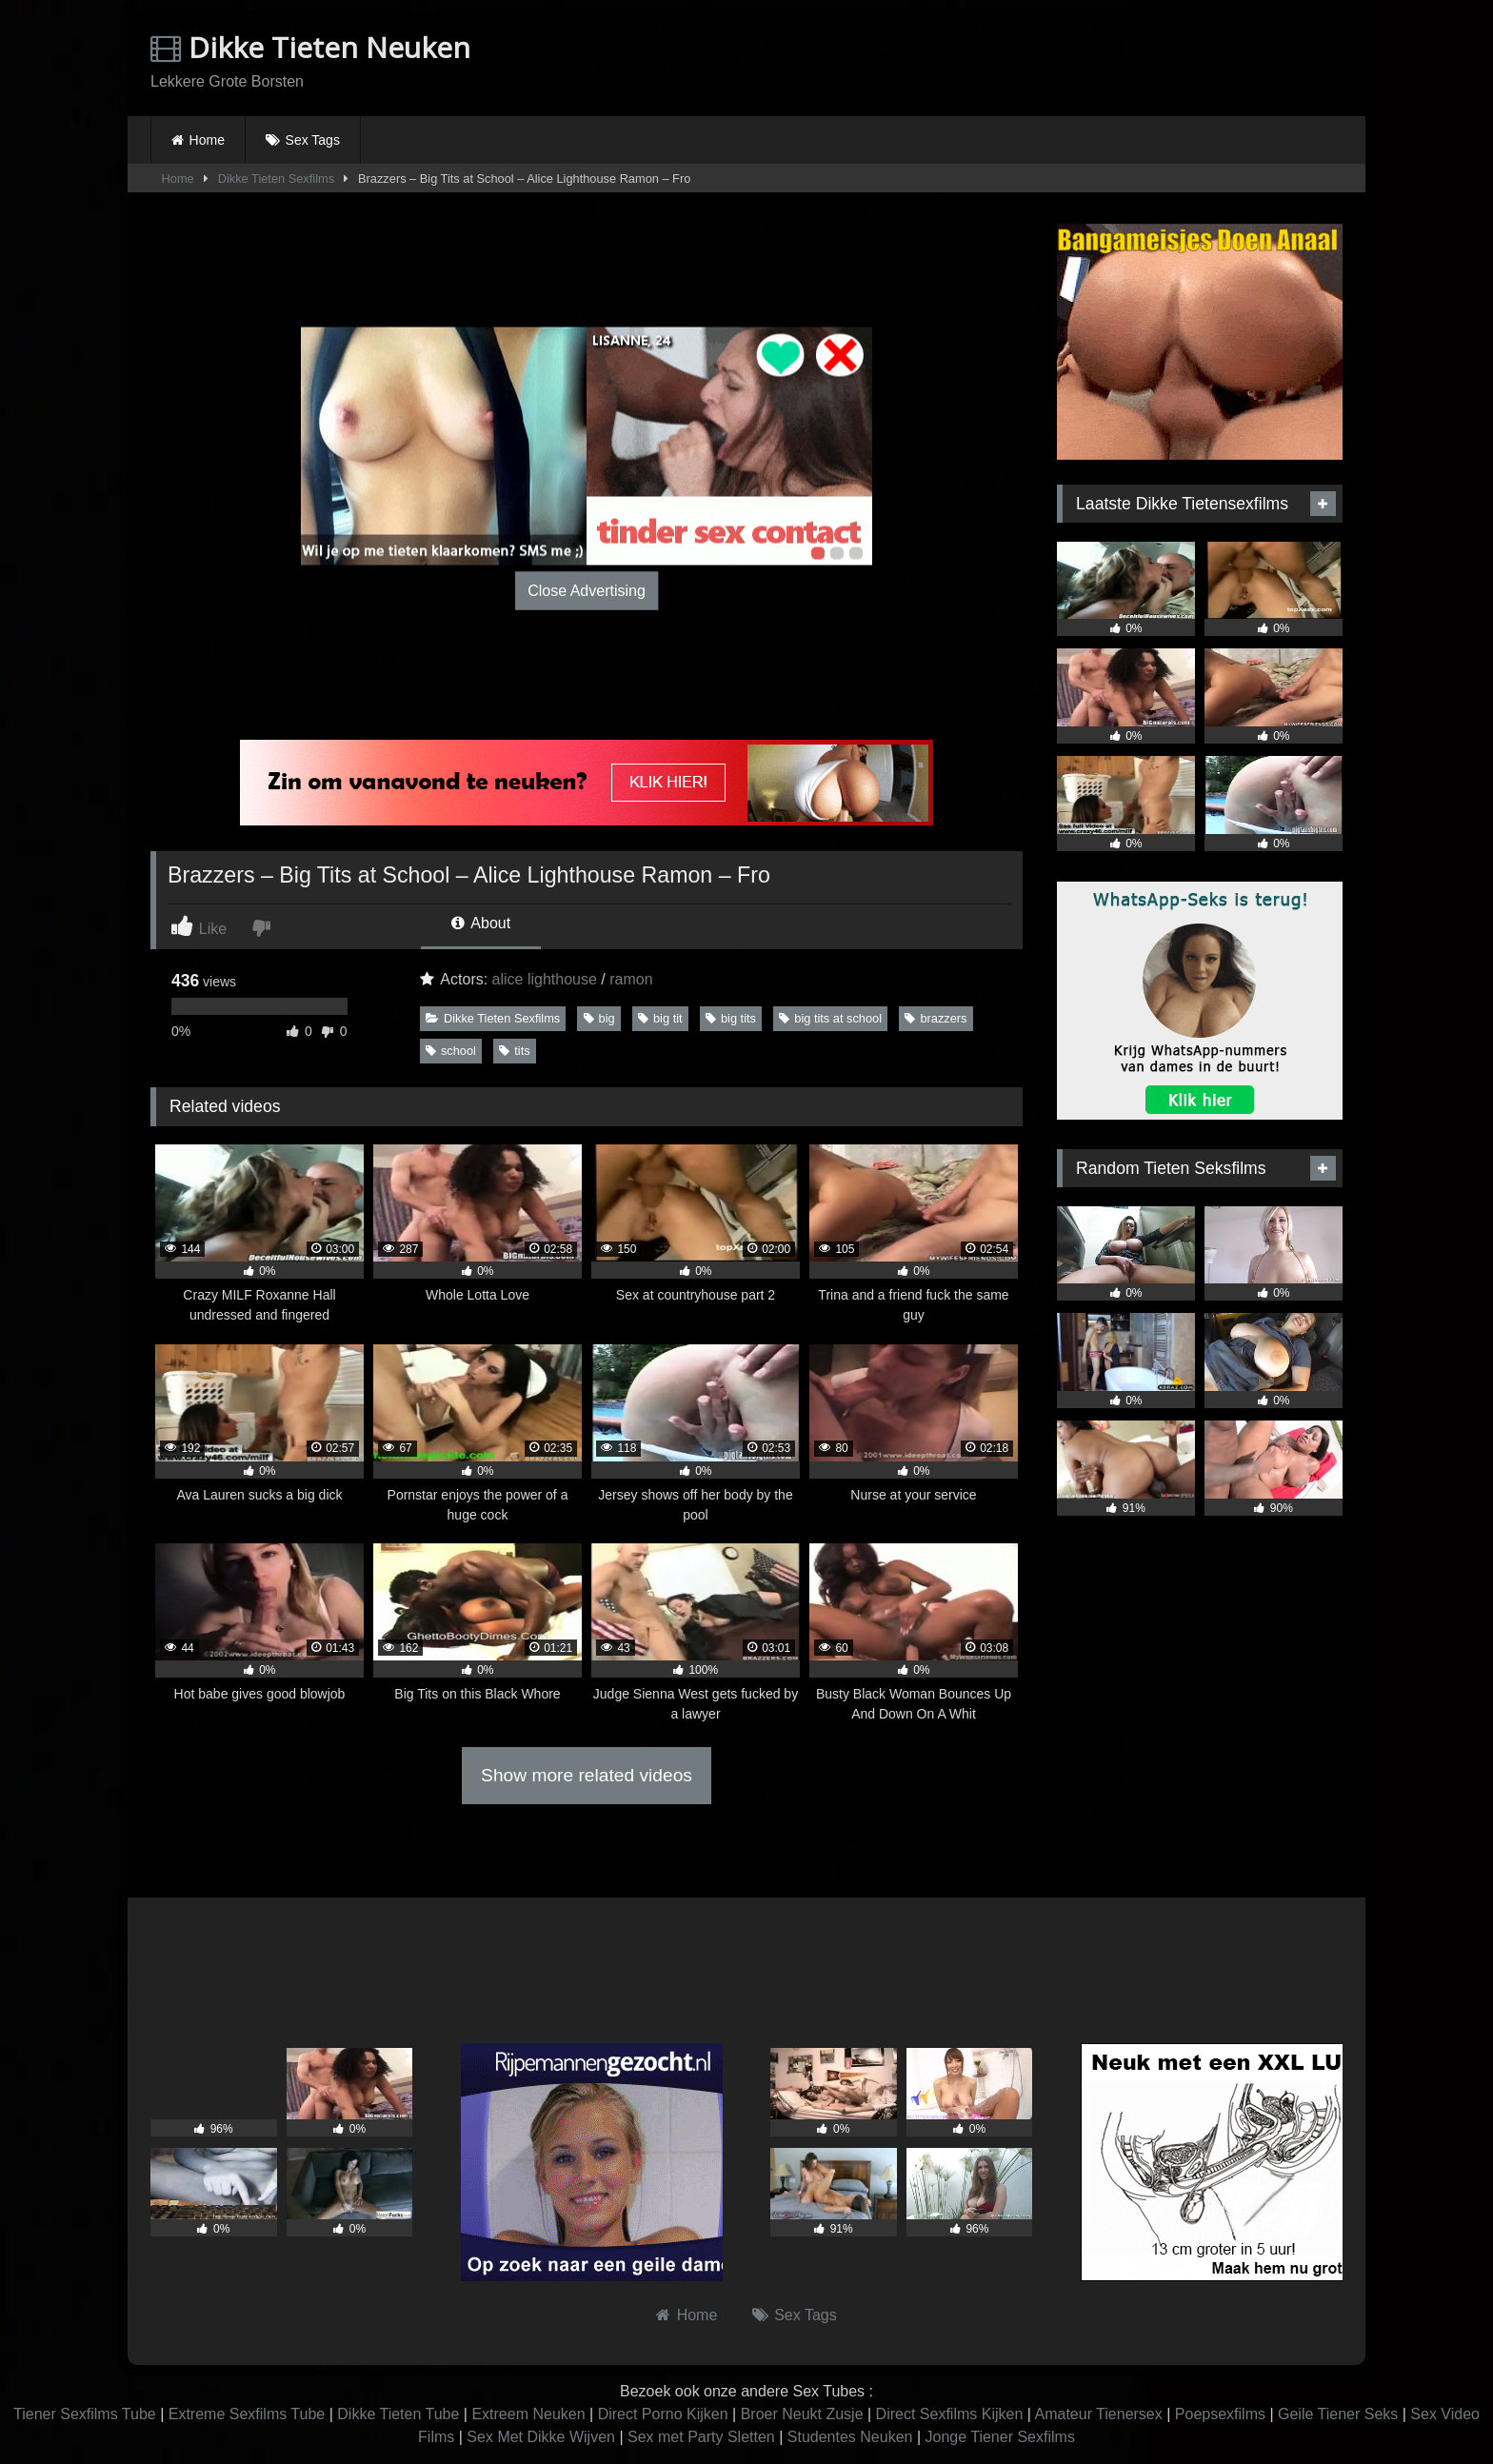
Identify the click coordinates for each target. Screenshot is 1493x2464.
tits (514, 1050)
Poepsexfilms (1220, 2414)
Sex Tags (313, 140)
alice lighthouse (544, 979)
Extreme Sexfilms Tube (247, 2414)
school (451, 1050)
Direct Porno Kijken (663, 2414)
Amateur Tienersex (1098, 2414)
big (599, 1018)
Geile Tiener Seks (1338, 2414)
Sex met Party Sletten (701, 2437)
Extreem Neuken (528, 2414)
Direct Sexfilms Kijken (950, 2414)
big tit (660, 1018)
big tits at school (830, 1018)
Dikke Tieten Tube (398, 2414)
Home (207, 140)
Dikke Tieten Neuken (310, 47)
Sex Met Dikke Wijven (541, 2437)
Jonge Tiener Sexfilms (999, 2437)
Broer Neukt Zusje (802, 2414)
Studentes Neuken (850, 2437)
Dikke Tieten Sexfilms (276, 178)
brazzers (935, 1018)
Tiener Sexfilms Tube (84, 2414)
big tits (731, 1018)
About (480, 923)
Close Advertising (587, 590)
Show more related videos (586, 1775)
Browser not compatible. (1120, 60)
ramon (630, 979)
